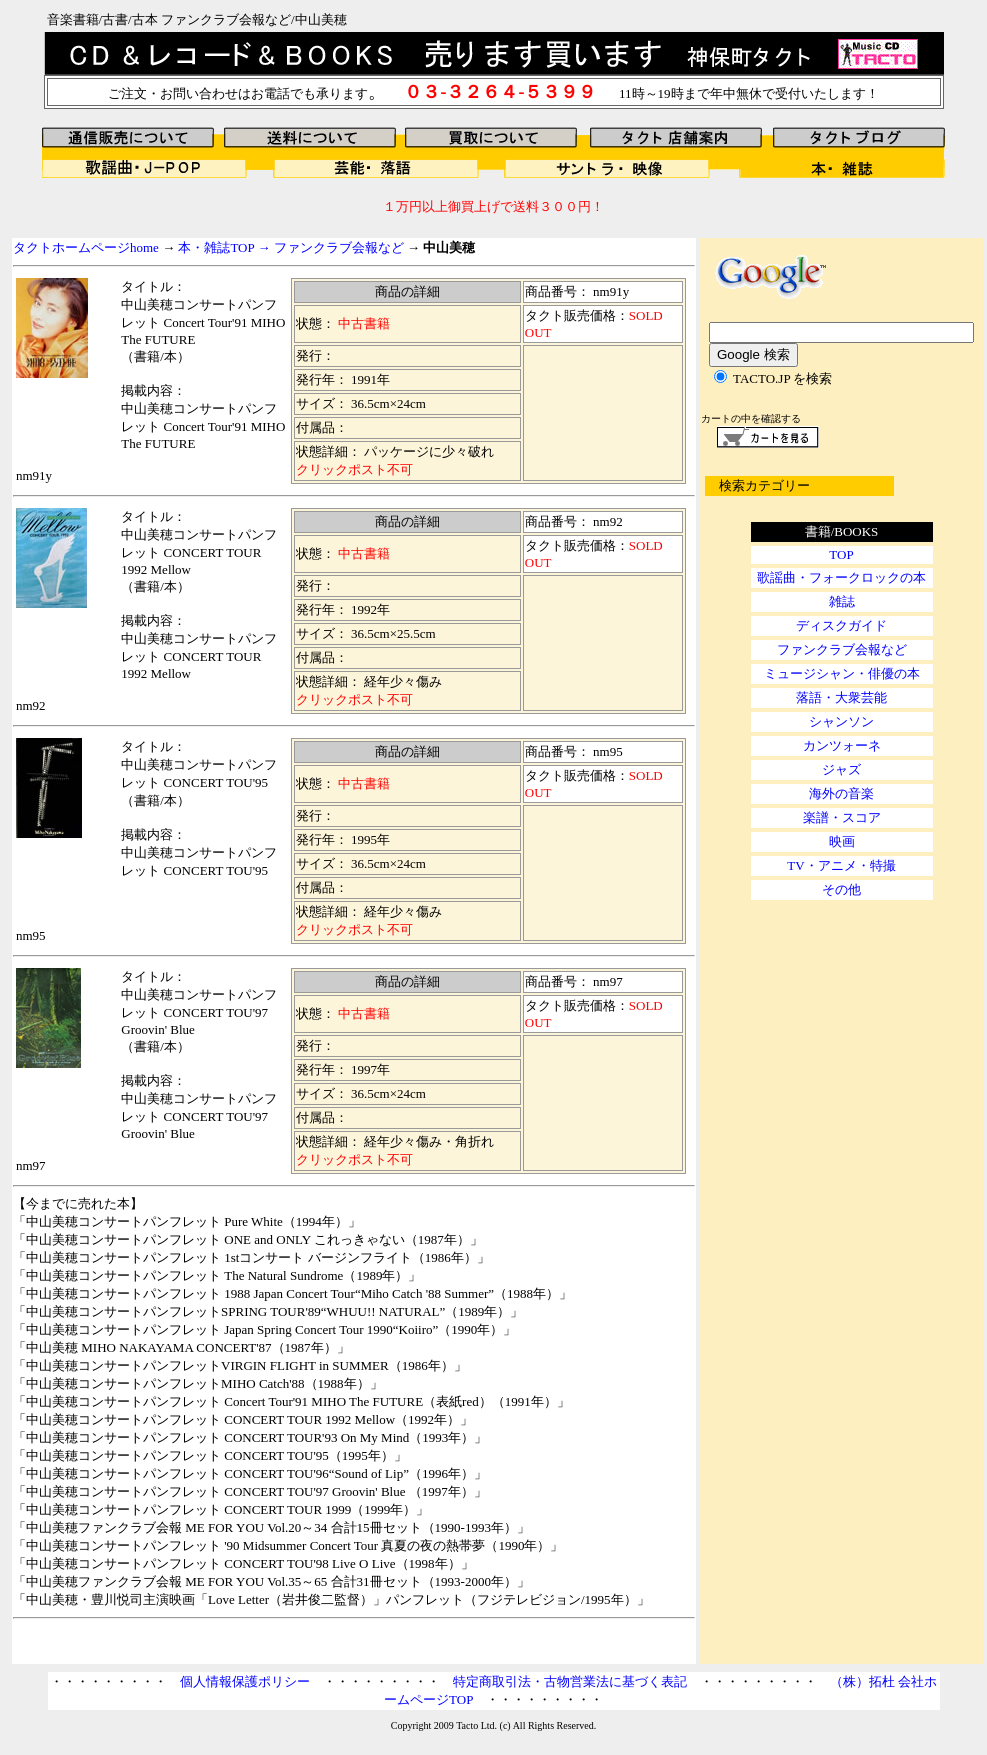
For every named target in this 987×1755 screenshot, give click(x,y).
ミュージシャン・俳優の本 (842, 673)
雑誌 (842, 601)
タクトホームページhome (86, 247)
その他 (841, 889)
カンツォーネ (842, 745)
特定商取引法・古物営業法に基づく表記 (570, 1681)
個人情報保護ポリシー (245, 1681)
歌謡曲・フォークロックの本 (841, 577)
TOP (841, 554)
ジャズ (841, 769)
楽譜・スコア (842, 817)
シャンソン (841, 721)
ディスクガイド (841, 625)
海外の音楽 (841, 793)
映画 (842, 841)
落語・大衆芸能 (841, 697)
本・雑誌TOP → (225, 247)
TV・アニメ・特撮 (841, 865)
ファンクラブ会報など (339, 247)
